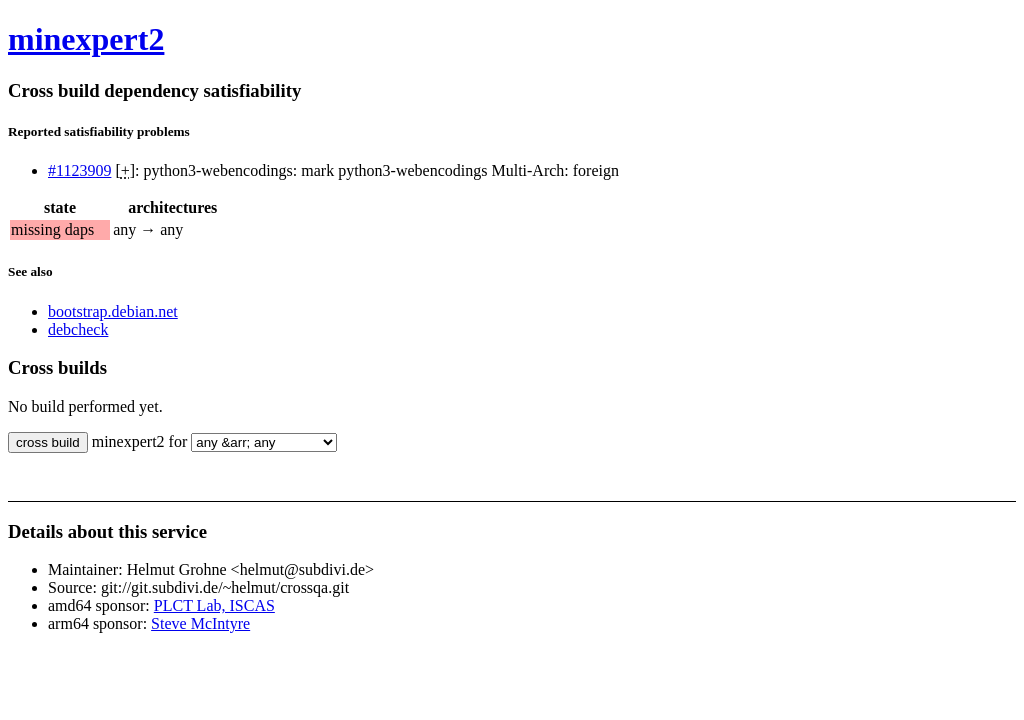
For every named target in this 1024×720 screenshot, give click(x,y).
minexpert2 (86, 39)
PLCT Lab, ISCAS (214, 605)
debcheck (78, 329)
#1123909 (79, 170)
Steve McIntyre (200, 623)
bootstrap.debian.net (113, 311)
